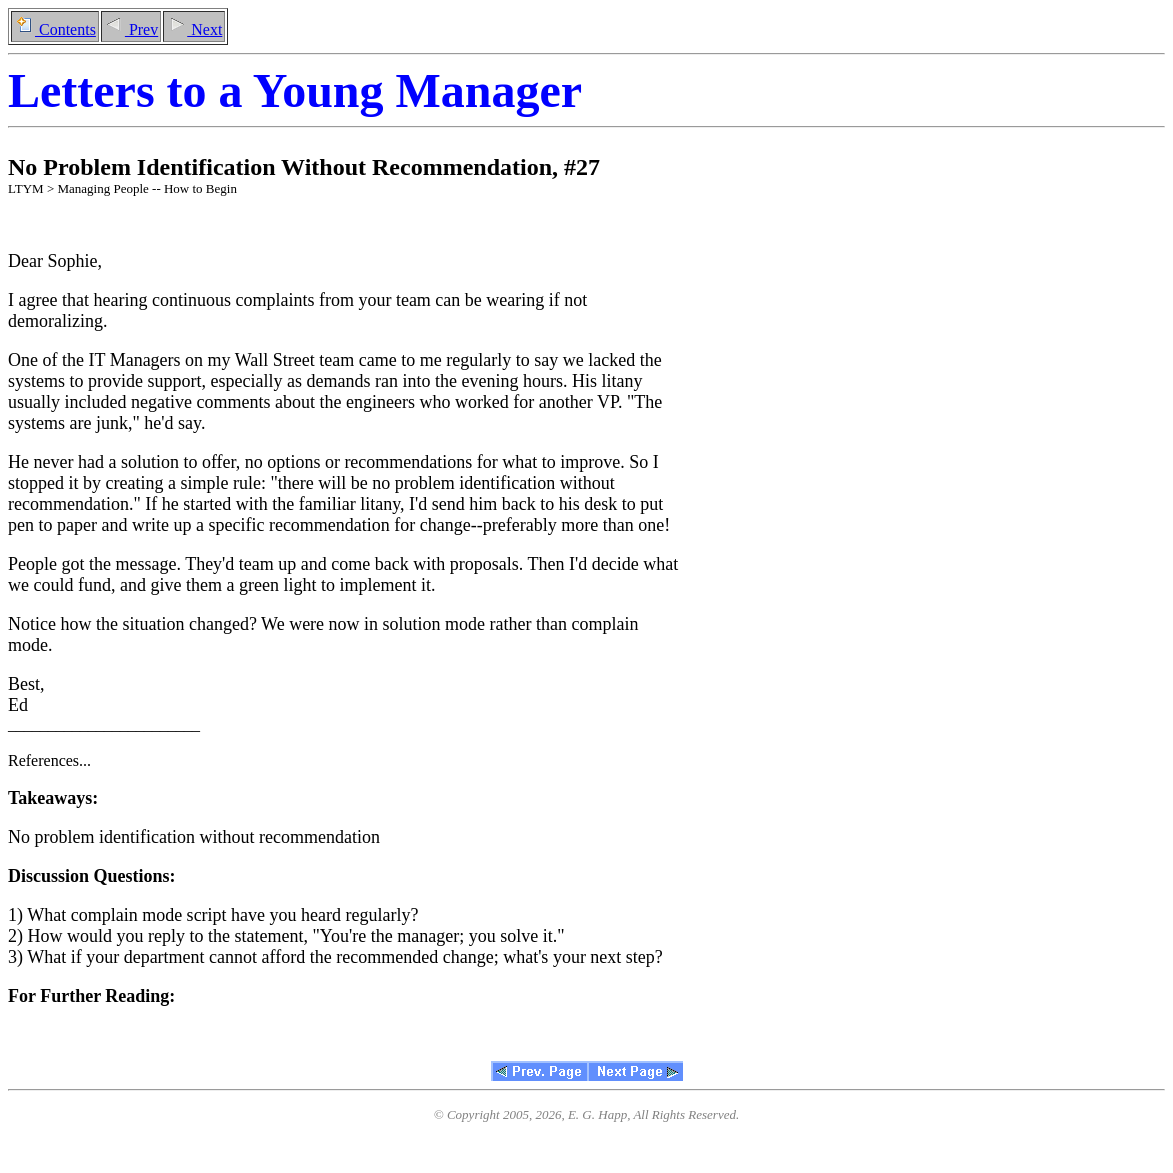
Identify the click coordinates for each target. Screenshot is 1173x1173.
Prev (131, 29)
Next (194, 29)
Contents (55, 29)
